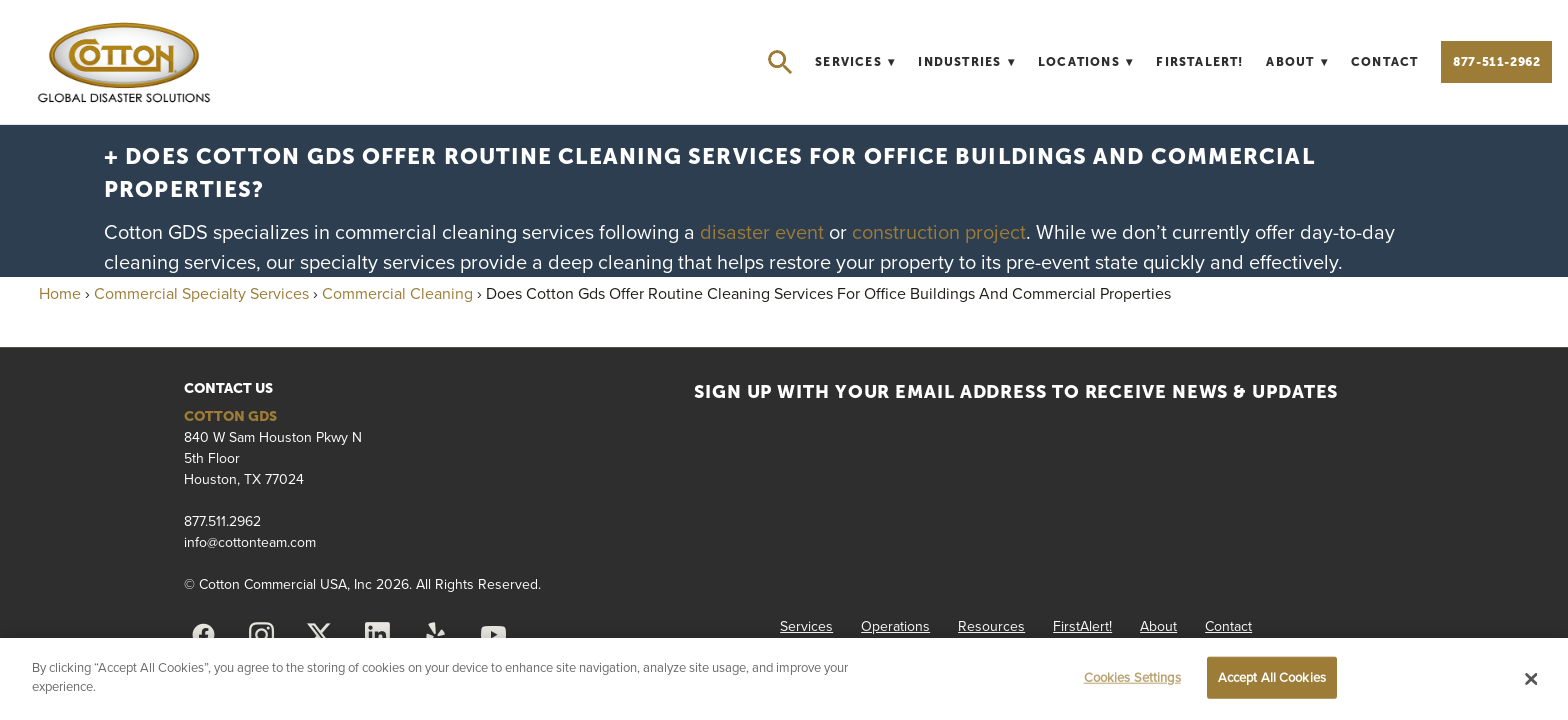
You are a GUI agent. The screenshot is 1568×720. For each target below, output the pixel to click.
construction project (939, 231)
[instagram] (261, 635)
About (1297, 62)
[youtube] (493, 635)
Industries (966, 62)
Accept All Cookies (1272, 677)
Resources (991, 626)
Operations (895, 626)
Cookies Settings (1132, 677)
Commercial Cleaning (397, 293)
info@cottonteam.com (250, 542)
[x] (319, 635)
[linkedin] (377, 635)
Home (60, 293)
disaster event (764, 231)
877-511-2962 (1496, 62)
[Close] (1532, 679)
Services (855, 62)
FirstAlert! (1199, 62)
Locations (1086, 62)
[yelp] (435, 635)
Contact (1384, 62)
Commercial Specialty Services (201, 293)
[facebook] (203, 635)
